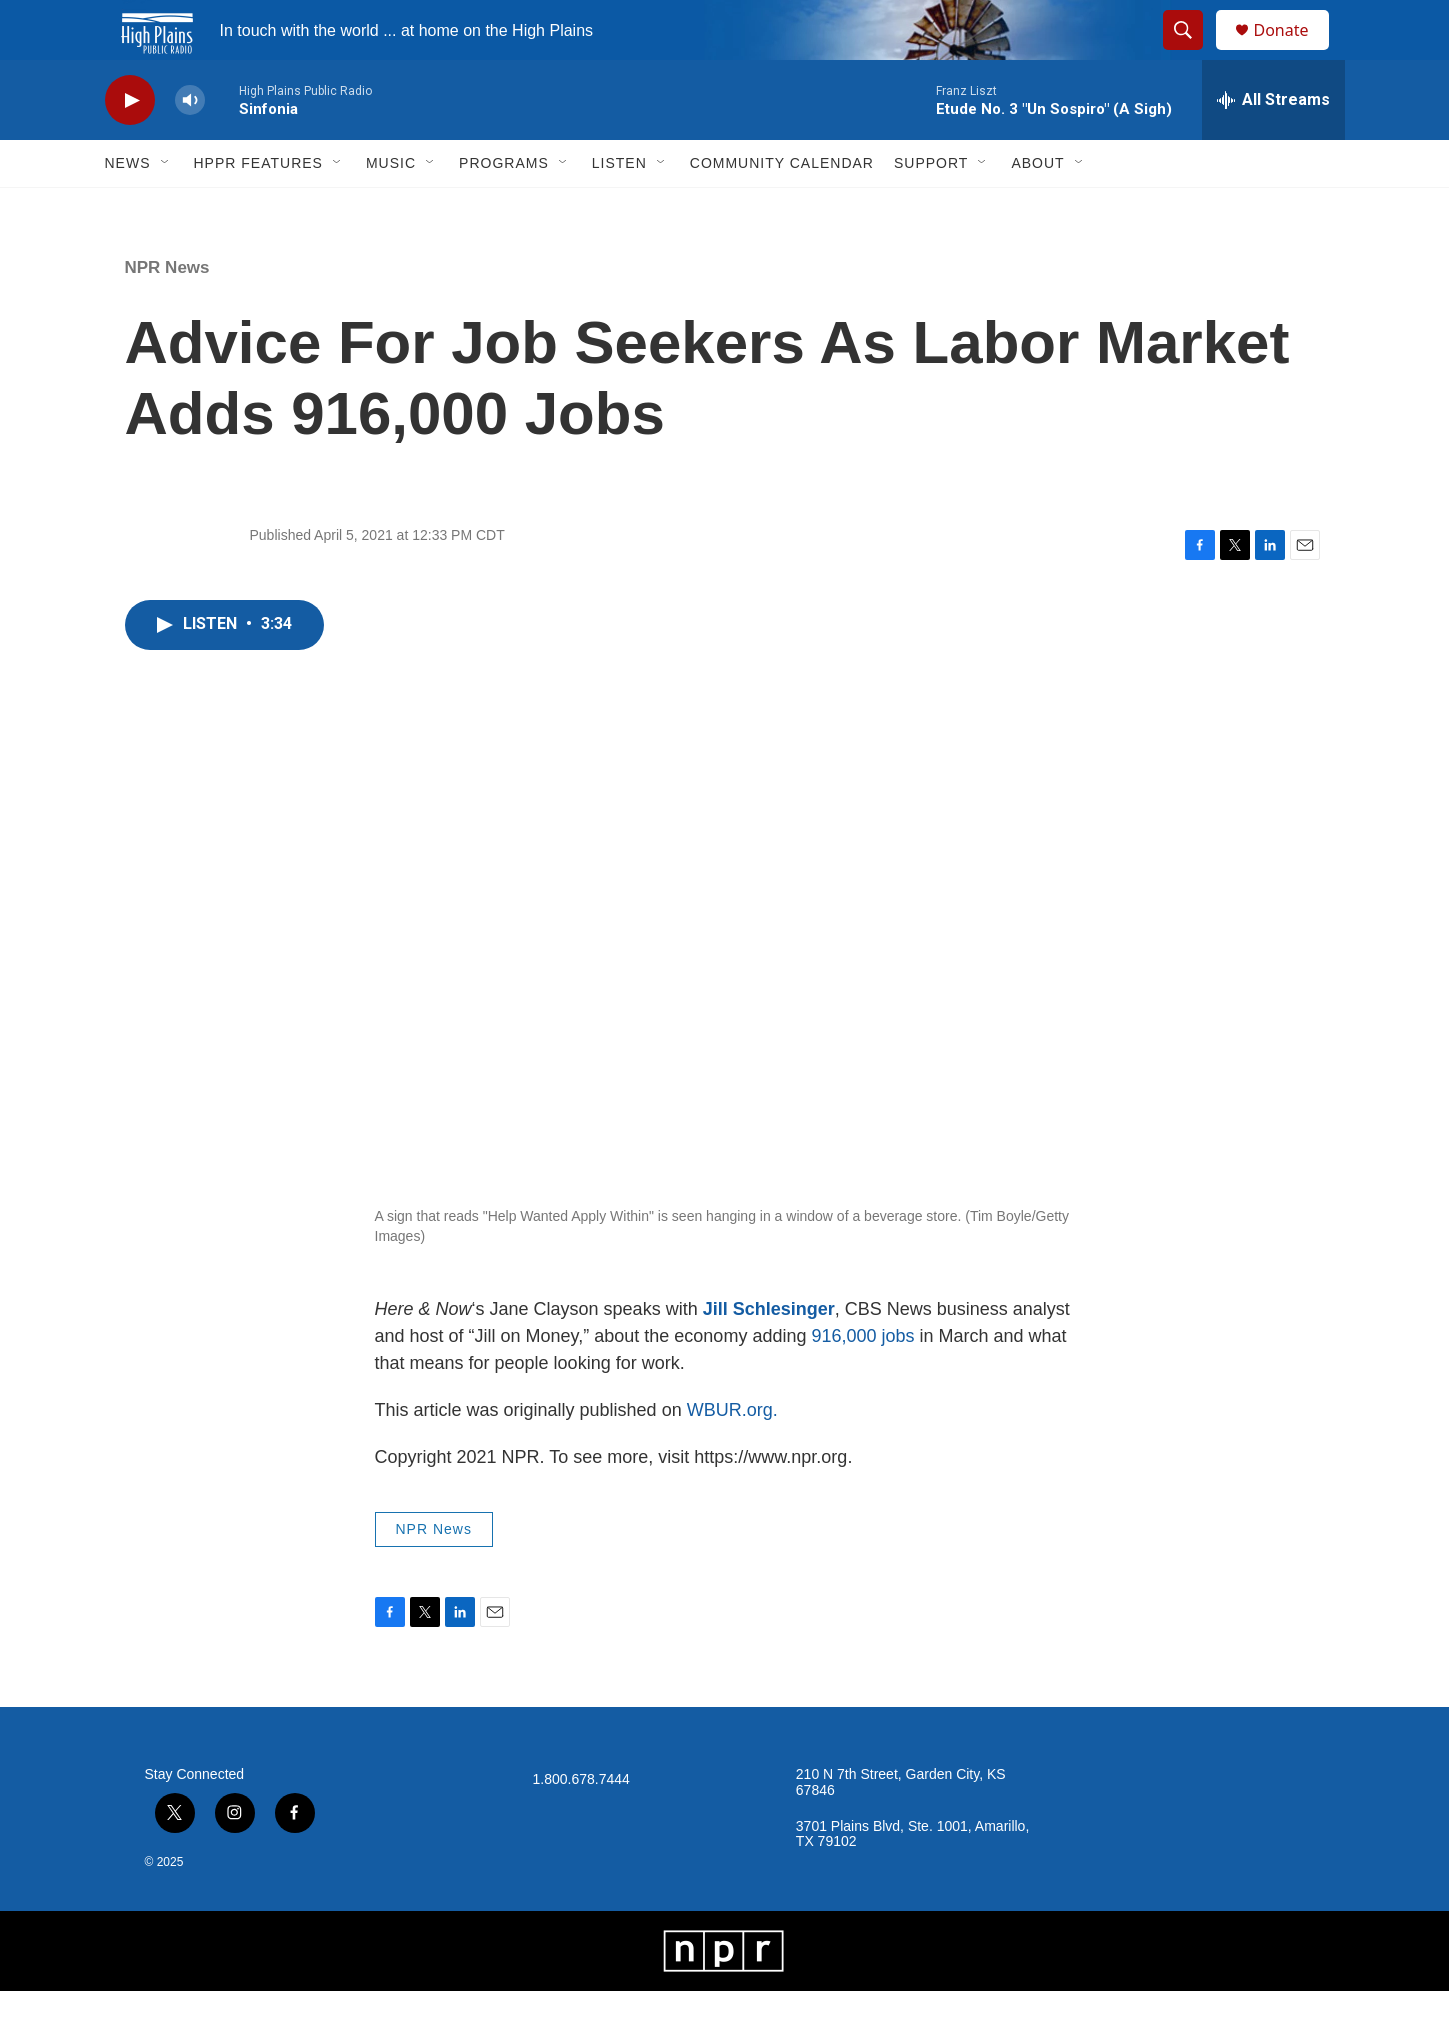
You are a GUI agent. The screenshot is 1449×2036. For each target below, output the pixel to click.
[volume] (190, 145)
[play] (130, 145)
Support (931, 208)
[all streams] (1273, 145)
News (128, 208)
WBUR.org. (732, 1455)
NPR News (167, 312)
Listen (619, 208)
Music (391, 208)
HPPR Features (258, 208)
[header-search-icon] (1193, 53)
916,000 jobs (862, 1381)
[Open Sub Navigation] (166, 208)
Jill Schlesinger (769, 1354)
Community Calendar (782, 208)
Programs (504, 208)
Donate (1294, 52)
